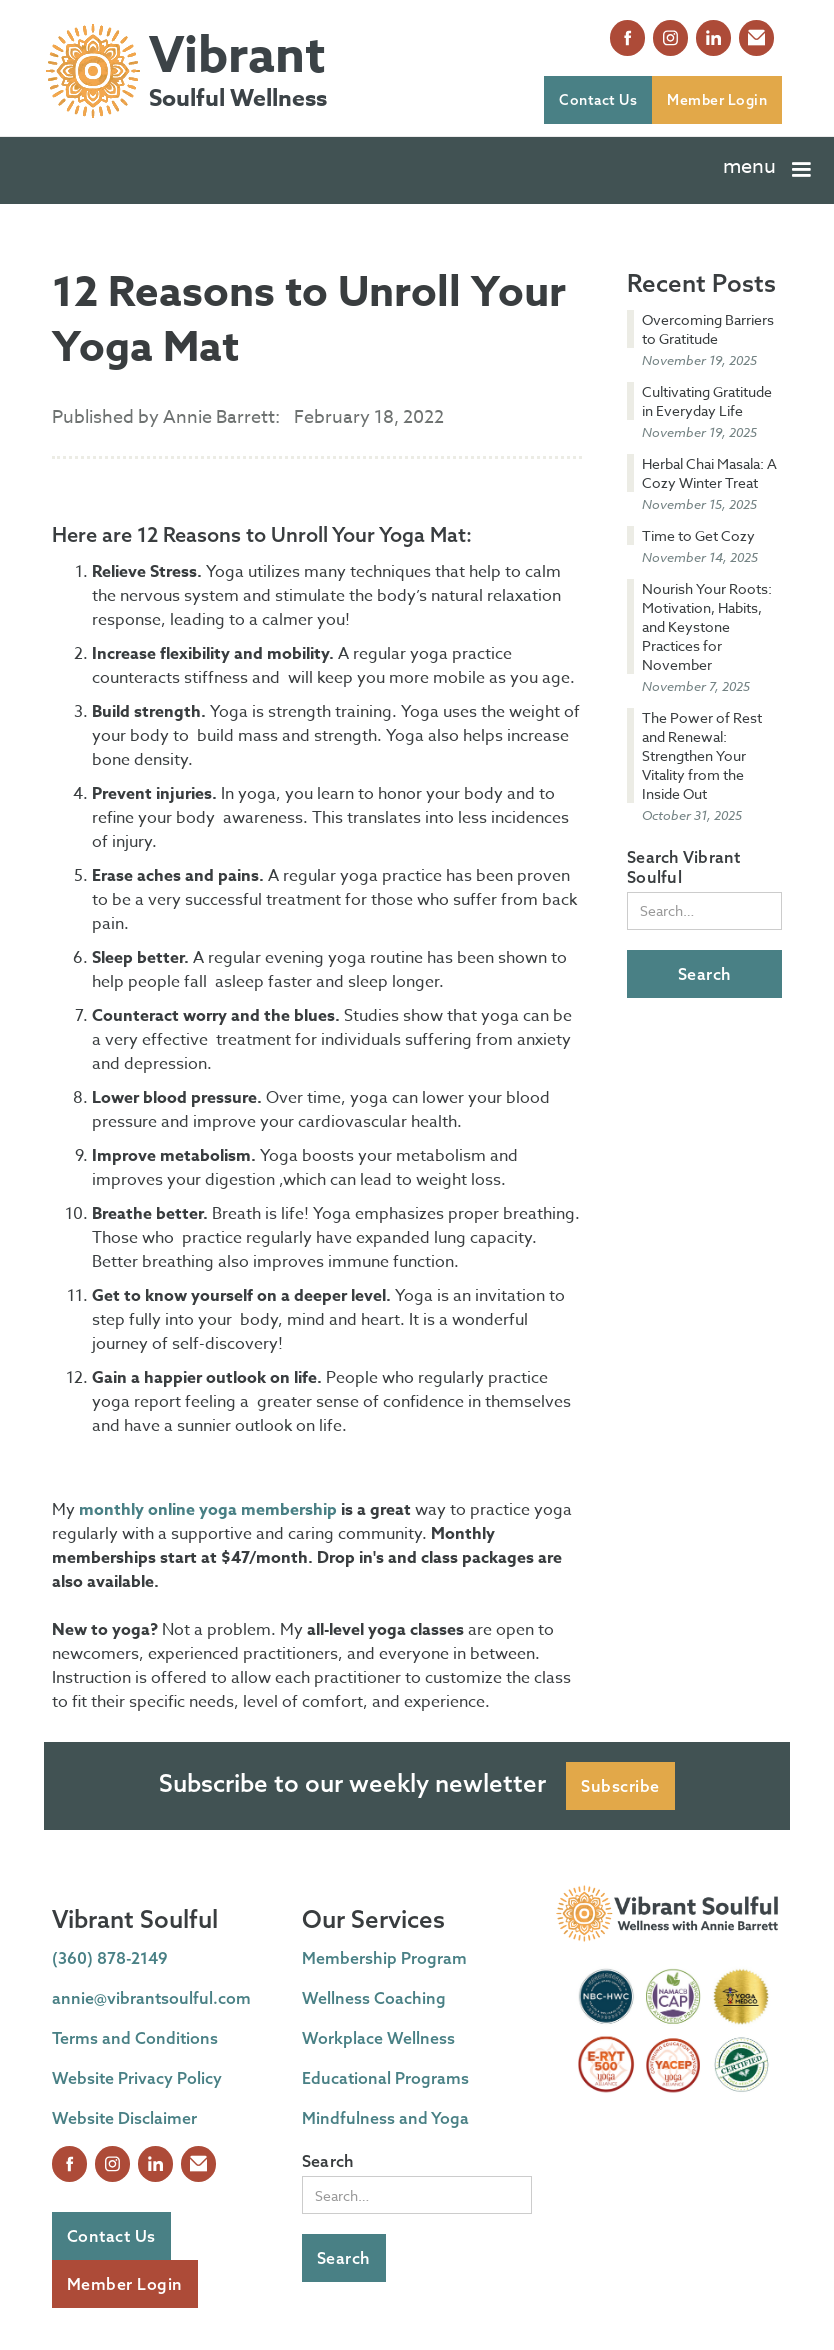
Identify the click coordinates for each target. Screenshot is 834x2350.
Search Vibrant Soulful (684, 867)
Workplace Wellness (378, 2038)
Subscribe (620, 1786)
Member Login (717, 100)
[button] (769, 170)
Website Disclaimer (124, 2118)
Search (328, 2161)
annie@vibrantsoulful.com (151, 1998)
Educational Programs (385, 2078)
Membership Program (384, 1958)
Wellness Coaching (374, 1998)
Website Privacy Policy (137, 2078)
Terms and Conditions (135, 2038)
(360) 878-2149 (110, 1958)
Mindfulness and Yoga (385, 2118)
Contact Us (598, 100)
